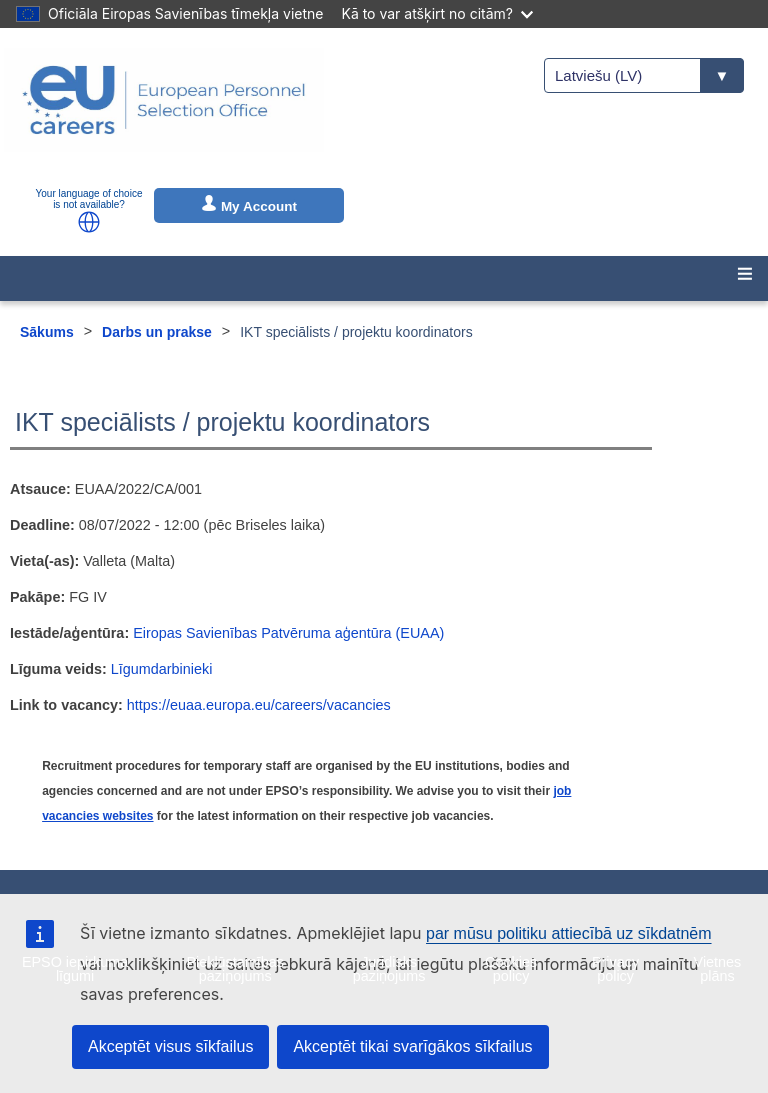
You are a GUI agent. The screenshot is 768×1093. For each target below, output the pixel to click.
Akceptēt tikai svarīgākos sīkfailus (412, 1046)
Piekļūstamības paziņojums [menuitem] (235, 969)
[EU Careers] (164, 113)
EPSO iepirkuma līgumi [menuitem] (75, 969)
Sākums (47, 332)
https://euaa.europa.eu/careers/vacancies (259, 705)
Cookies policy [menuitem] (511, 969)
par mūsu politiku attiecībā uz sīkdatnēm (568, 933)
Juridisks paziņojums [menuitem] (389, 969)
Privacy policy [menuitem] (615, 969)
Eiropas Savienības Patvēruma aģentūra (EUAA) (288, 633)
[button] (89, 222)
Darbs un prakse (157, 332)
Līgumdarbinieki (162, 669)
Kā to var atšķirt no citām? (437, 13)
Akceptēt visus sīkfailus (170, 1046)
